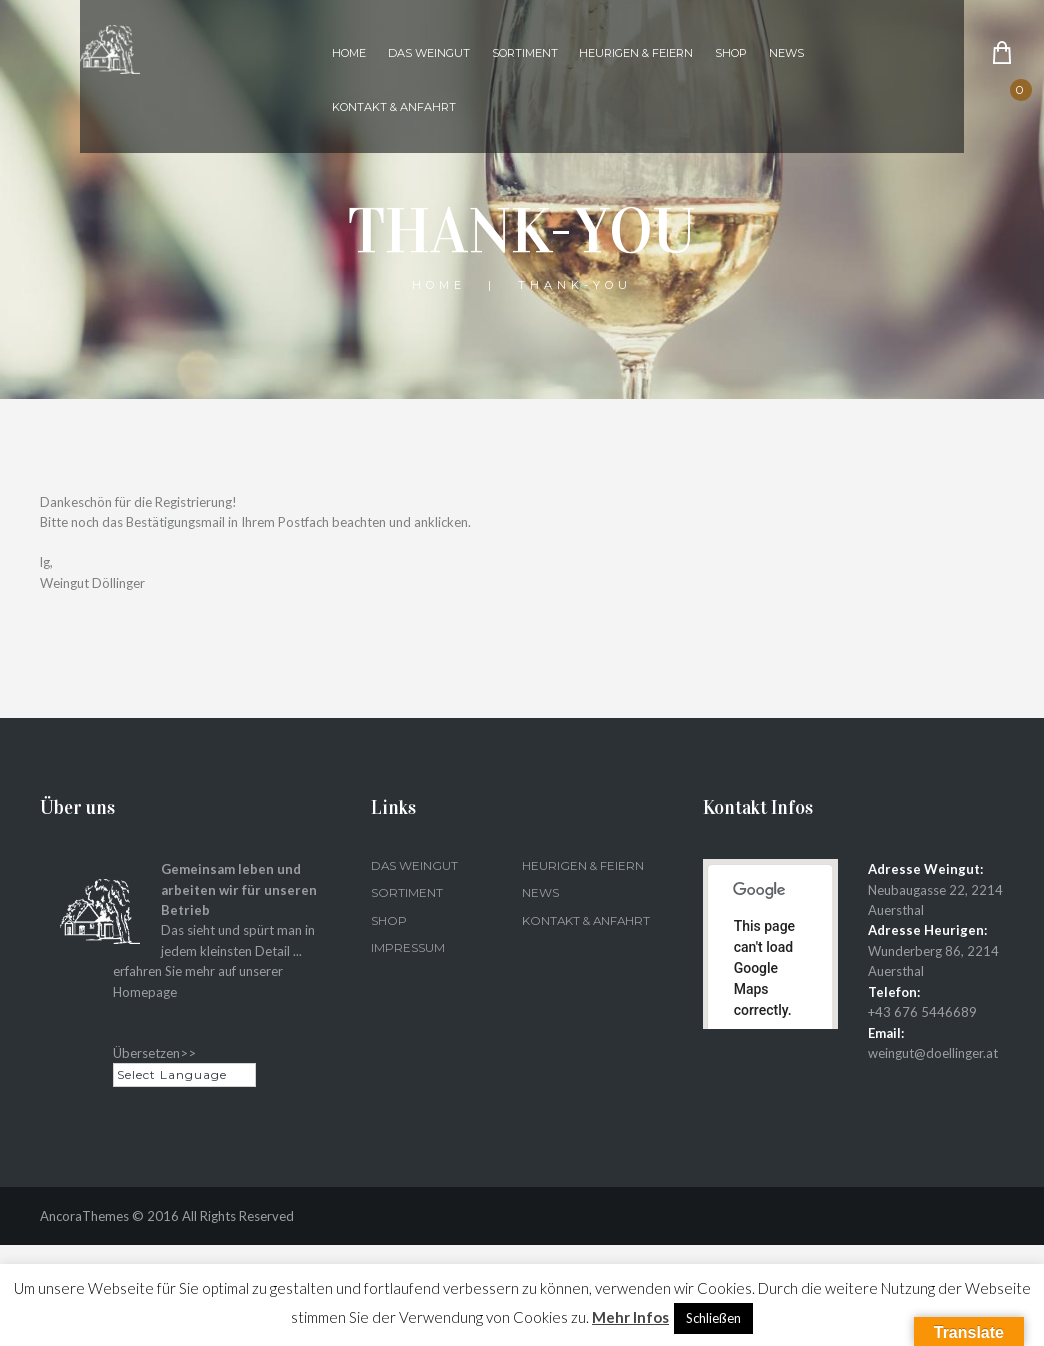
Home (349, 53)
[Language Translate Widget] (184, 1074)
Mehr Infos (630, 1317)
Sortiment (525, 53)
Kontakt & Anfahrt (394, 107)
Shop (731, 53)
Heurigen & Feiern (636, 53)
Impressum (408, 947)
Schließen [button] (713, 1318)
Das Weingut (429, 53)
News (786, 53)
